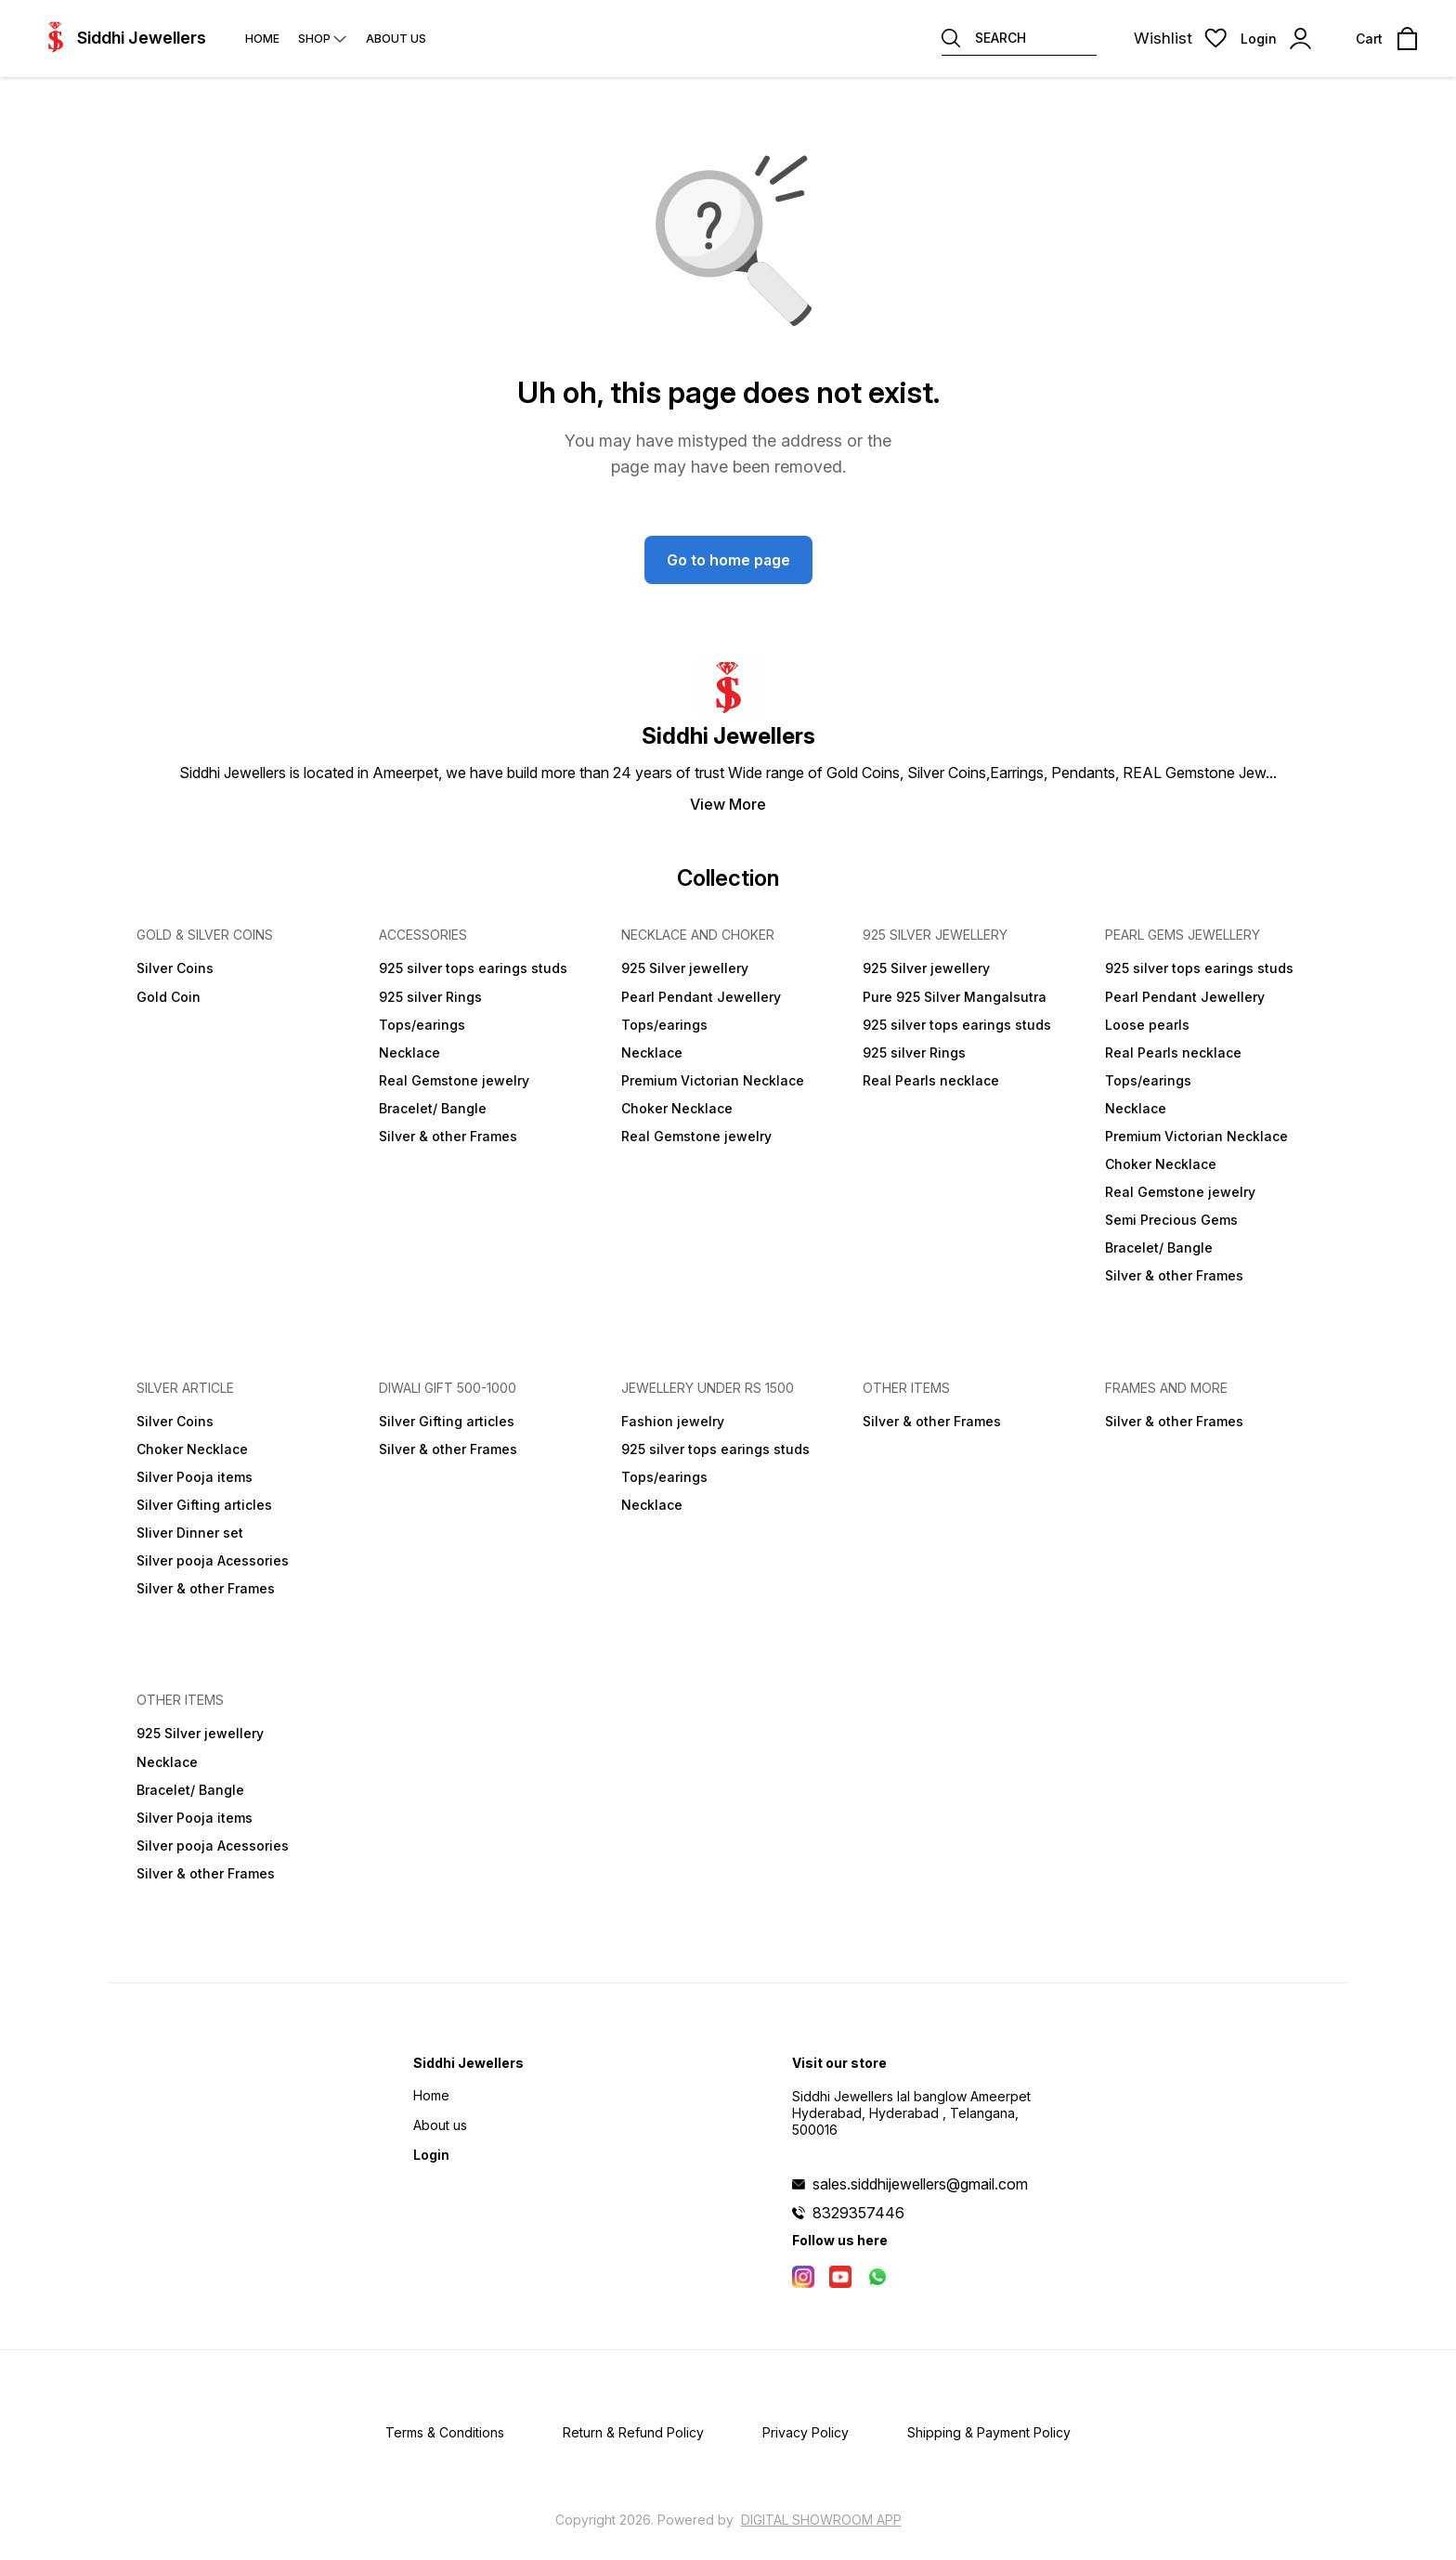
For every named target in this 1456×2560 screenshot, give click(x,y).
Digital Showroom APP (821, 2520)
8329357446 (858, 2212)
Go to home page (728, 560)
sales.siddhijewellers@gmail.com (920, 2184)
